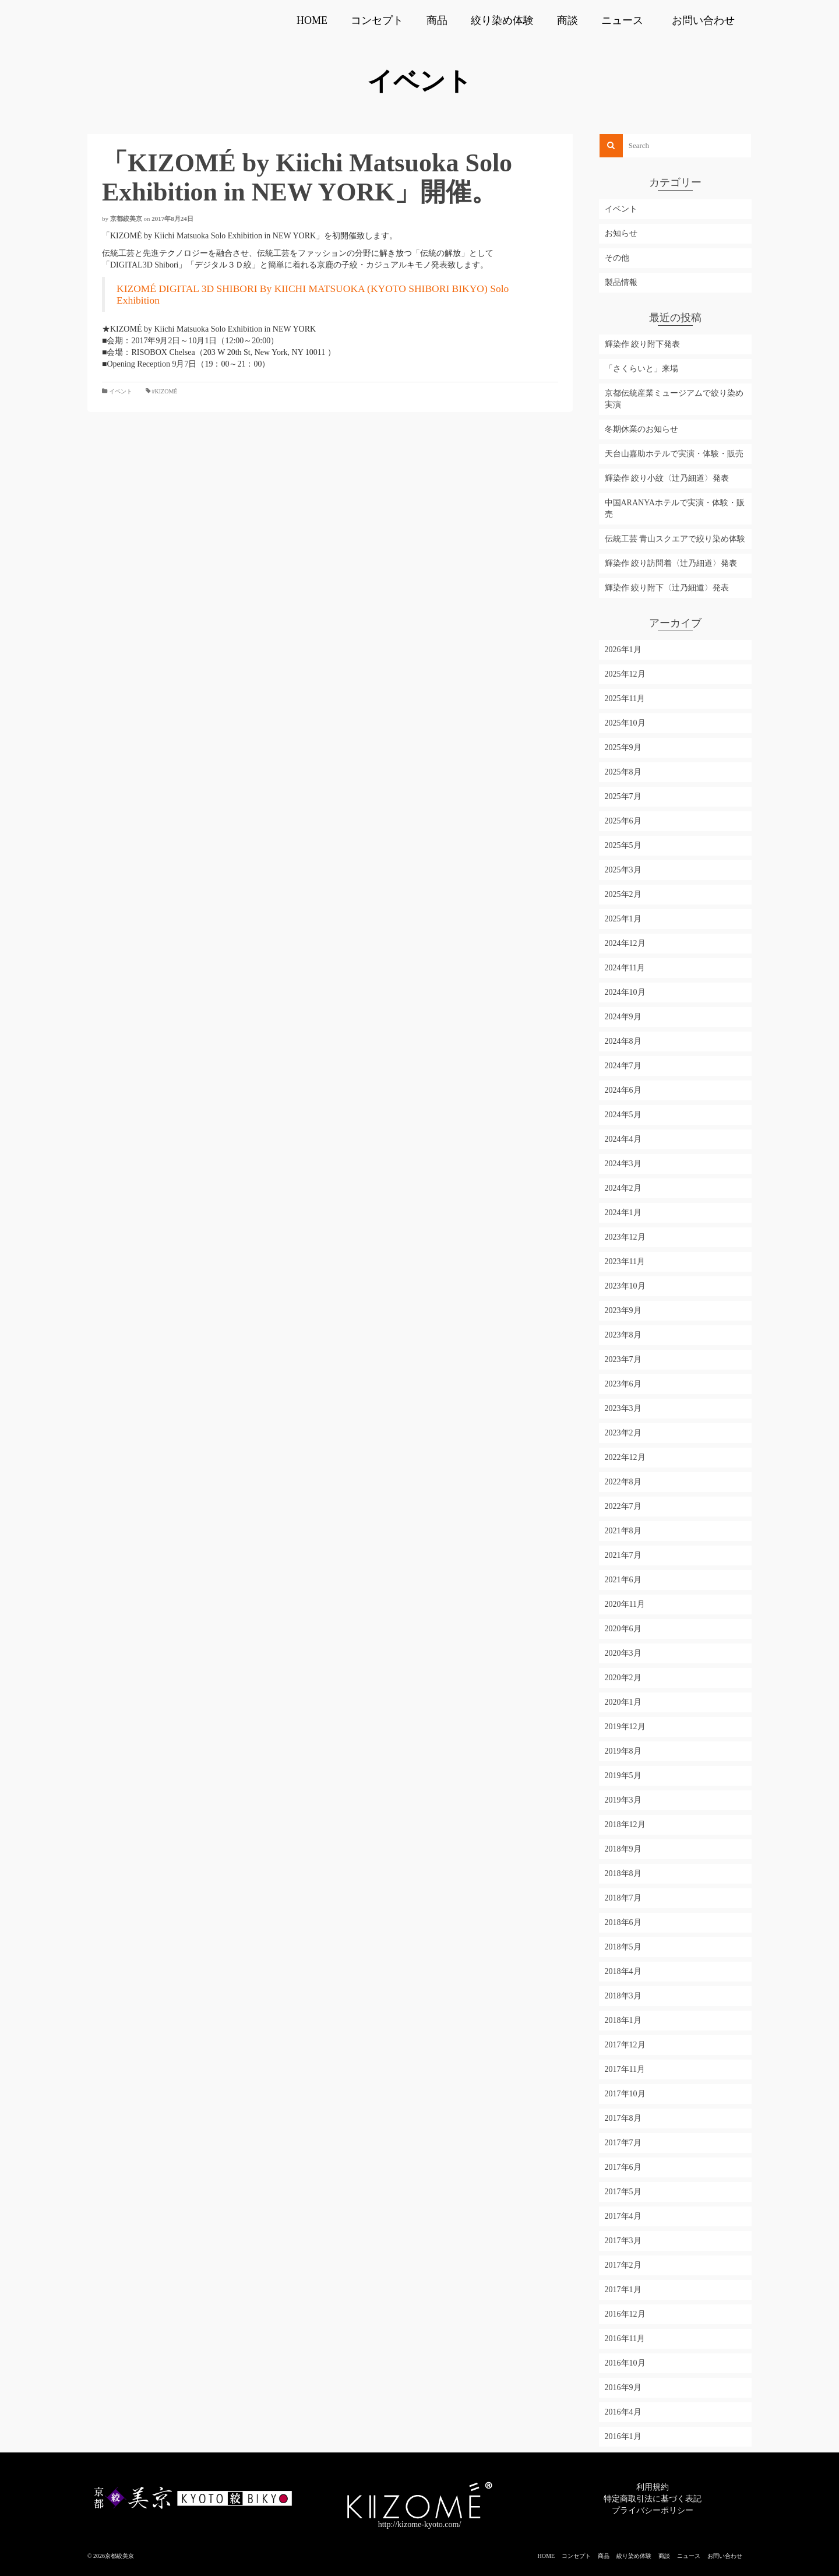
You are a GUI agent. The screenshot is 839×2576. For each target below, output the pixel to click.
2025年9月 (623, 747)
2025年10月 (625, 723)
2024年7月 (623, 1065)
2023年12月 (625, 1237)
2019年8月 (623, 1751)
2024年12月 (625, 943)
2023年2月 (623, 1432)
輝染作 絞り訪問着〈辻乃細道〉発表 (671, 563)
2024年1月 (623, 1212)
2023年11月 (625, 1261)
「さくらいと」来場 (641, 368)
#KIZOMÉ (165, 391)
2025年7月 (623, 796)
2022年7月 (623, 1506)
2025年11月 (625, 698)
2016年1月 (623, 2436)
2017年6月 (623, 2167)
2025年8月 (623, 772)
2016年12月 (625, 2314)
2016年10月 (625, 2363)
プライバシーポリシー (652, 2510)
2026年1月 (623, 649)
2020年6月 (623, 1628)
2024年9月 (623, 1016)
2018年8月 (623, 1873)
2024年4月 (623, 1139)
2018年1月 (623, 2020)
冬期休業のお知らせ (641, 429)
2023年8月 (623, 1335)
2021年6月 (623, 1579)
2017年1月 (623, 2289)
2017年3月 (623, 2240)
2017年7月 (623, 2142)
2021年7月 (623, 1555)
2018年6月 (623, 1922)
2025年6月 (623, 821)
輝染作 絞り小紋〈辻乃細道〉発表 (667, 478)
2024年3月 (623, 1163)
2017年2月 (623, 2265)
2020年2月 (623, 1677)
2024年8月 (623, 1041)
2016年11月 (625, 2338)
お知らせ (621, 233)
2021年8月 (623, 1530)
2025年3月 (623, 869)
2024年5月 (623, 1114)
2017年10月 (625, 2093)
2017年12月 (625, 2044)
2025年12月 (625, 674)
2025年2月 (623, 894)
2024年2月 (623, 1188)
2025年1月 (623, 918)
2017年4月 (623, 2216)
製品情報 (621, 282)
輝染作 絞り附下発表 (643, 344)
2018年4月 (623, 1971)
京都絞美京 (126, 218)
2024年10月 (625, 992)
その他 (617, 258)
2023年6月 (623, 1384)
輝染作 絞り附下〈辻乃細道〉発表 (667, 587)
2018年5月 (623, 1946)
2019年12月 (625, 1726)
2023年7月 (623, 1359)
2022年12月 (625, 1457)
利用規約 (652, 2487)
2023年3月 (623, 1408)
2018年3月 (623, 1995)
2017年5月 (623, 2191)
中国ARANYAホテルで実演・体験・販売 (675, 508)
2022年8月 (623, 1481)
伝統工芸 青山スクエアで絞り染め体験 (675, 538)
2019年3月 (623, 1800)
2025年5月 (623, 845)
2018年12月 (625, 1824)
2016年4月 (623, 2412)
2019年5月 (623, 1775)
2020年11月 (625, 1604)
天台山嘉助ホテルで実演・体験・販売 (674, 453)
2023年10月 (625, 1286)
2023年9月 (623, 1310)
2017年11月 (625, 2069)
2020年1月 (623, 1702)
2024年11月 (625, 967)
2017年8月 (623, 2118)
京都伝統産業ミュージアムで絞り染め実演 (674, 399)
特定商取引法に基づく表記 (652, 2498)
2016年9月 (623, 2387)
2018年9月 (623, 1849)
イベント (120, 391)
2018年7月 (623, 1898)
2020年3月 (623, 1653)
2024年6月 (623, 1090)
